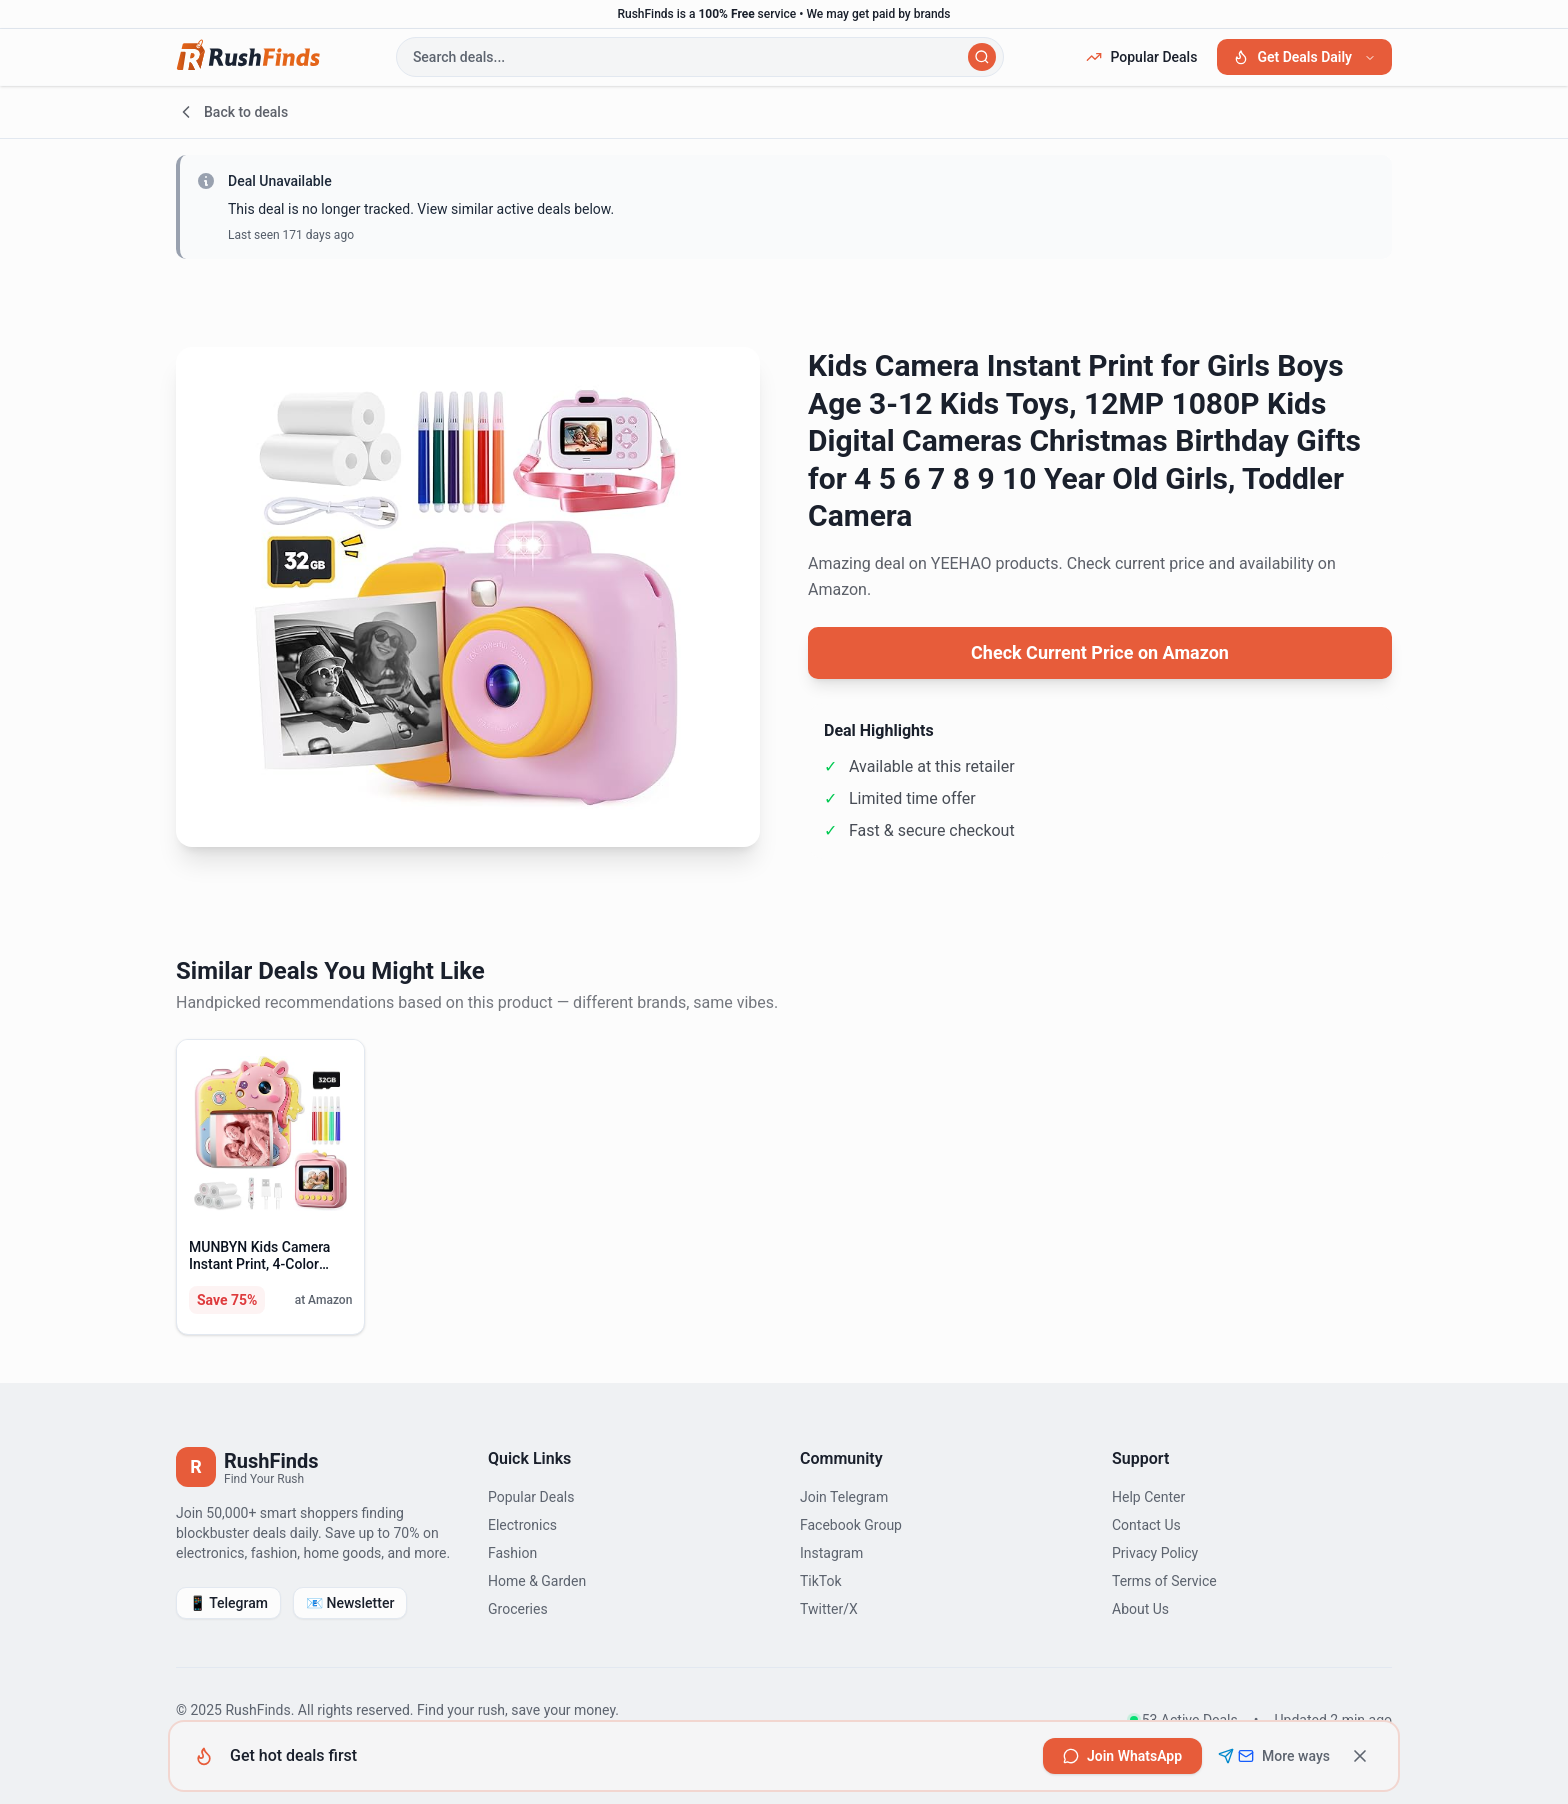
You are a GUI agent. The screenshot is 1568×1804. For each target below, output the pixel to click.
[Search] (982, 57)
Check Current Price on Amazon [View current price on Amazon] (1100, 652)
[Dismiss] (1360, 1756)
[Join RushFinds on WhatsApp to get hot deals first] (1122, 1756)
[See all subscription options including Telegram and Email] (1274, 1756)
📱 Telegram (228, 1603)
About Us (1140, 1609)
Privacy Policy (1155, 1553)
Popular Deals (1141, 57)
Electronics (522, 1525)
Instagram (831, 1553)
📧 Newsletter (350, 1603)
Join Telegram (844, 1497)
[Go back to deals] (784, 112)
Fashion (512, 1553)
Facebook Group (851, 1525)
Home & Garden (537, 1581)
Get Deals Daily (1304, 57)
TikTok (821, 1581)
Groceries (518, 1609)
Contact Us (1146, 1525)
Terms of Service (1164, 1581)
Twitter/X (829, 1609)
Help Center (1148, 1497)
